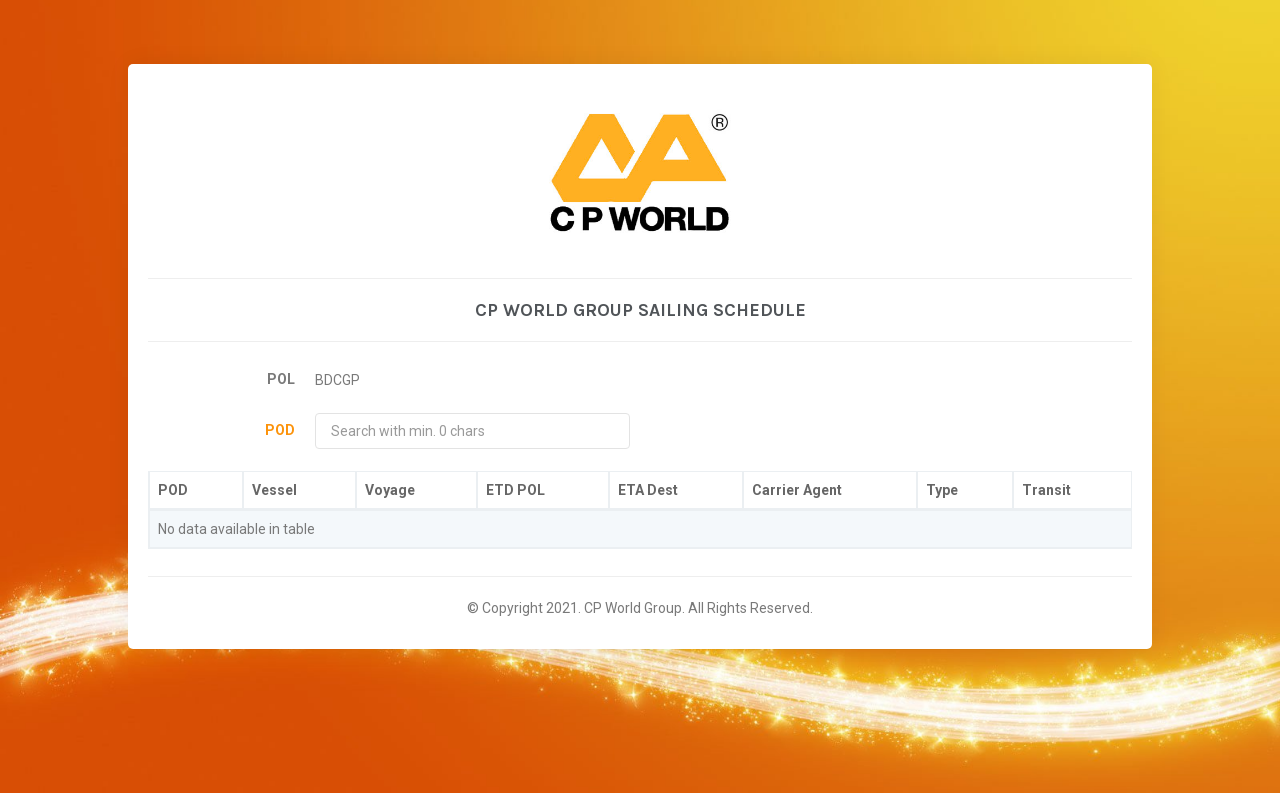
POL (281, 379)
